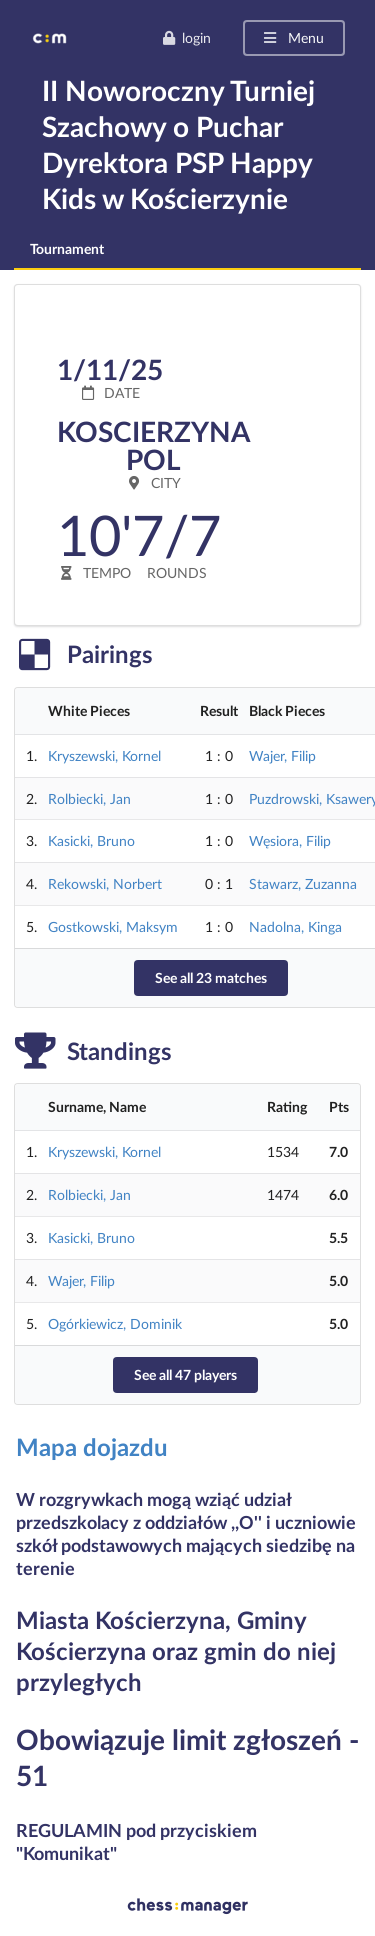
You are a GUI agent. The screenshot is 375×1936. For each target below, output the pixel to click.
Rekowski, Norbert (105, 883)
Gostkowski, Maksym (113, 926)
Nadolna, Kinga (295, 926)
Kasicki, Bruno (91, 840)
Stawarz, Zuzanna (303, 883)
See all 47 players (185, 1374)
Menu (292, 37)
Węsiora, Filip (290, 840)
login (186, 37)
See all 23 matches (211, 977)
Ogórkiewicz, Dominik (115, 1323)
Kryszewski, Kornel (104, 755)
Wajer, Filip (282, 755)
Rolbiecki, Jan (89, 798)
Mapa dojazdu (92, 1446)
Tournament (67, 248)
